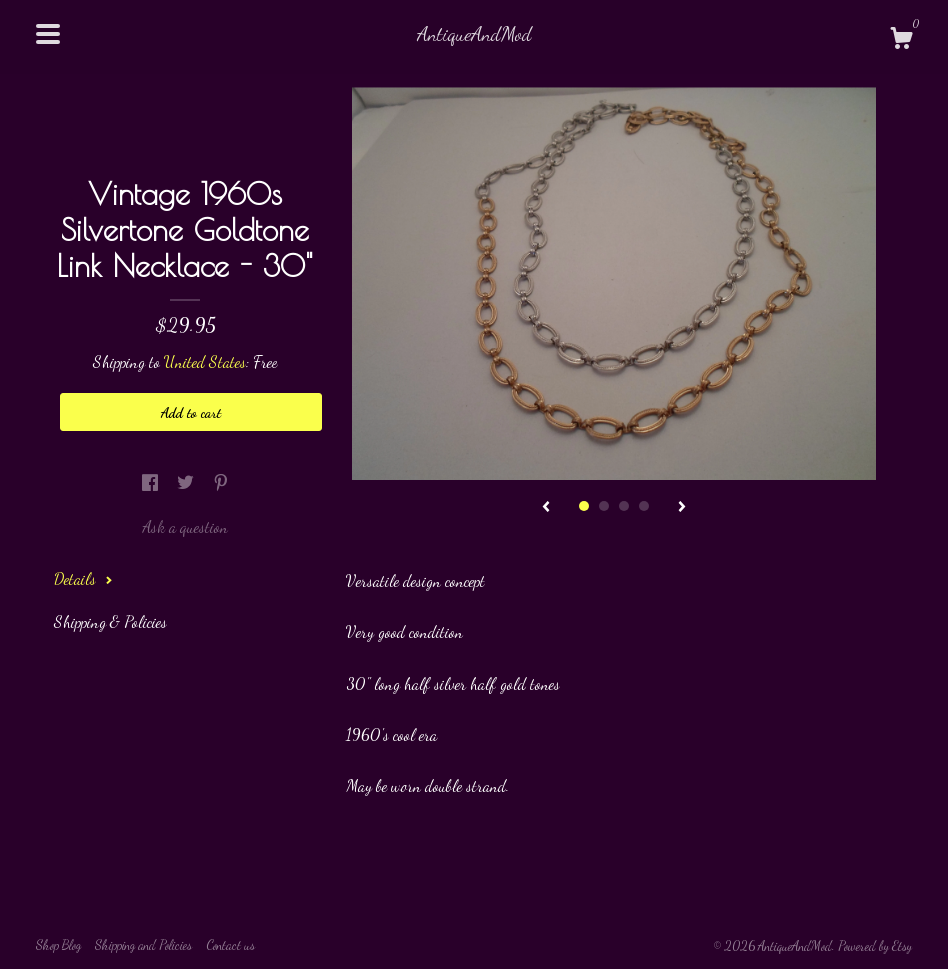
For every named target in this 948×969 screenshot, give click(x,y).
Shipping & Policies (110, 621)
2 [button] (604, 506)
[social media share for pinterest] (221, 481)
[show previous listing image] (546, 508)
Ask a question (185, 526)
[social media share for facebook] (152, 481)
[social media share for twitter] (187, 481)
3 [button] (624, 506)
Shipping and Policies (143, 945)
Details (83, 578)
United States (205, 361)
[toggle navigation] (48, 34)
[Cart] (901, 41)
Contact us (230, 945)
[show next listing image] (682, 508)
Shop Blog (58, 945)
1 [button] (584, 506)
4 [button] (644, 506)
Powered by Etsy (875, 946)
